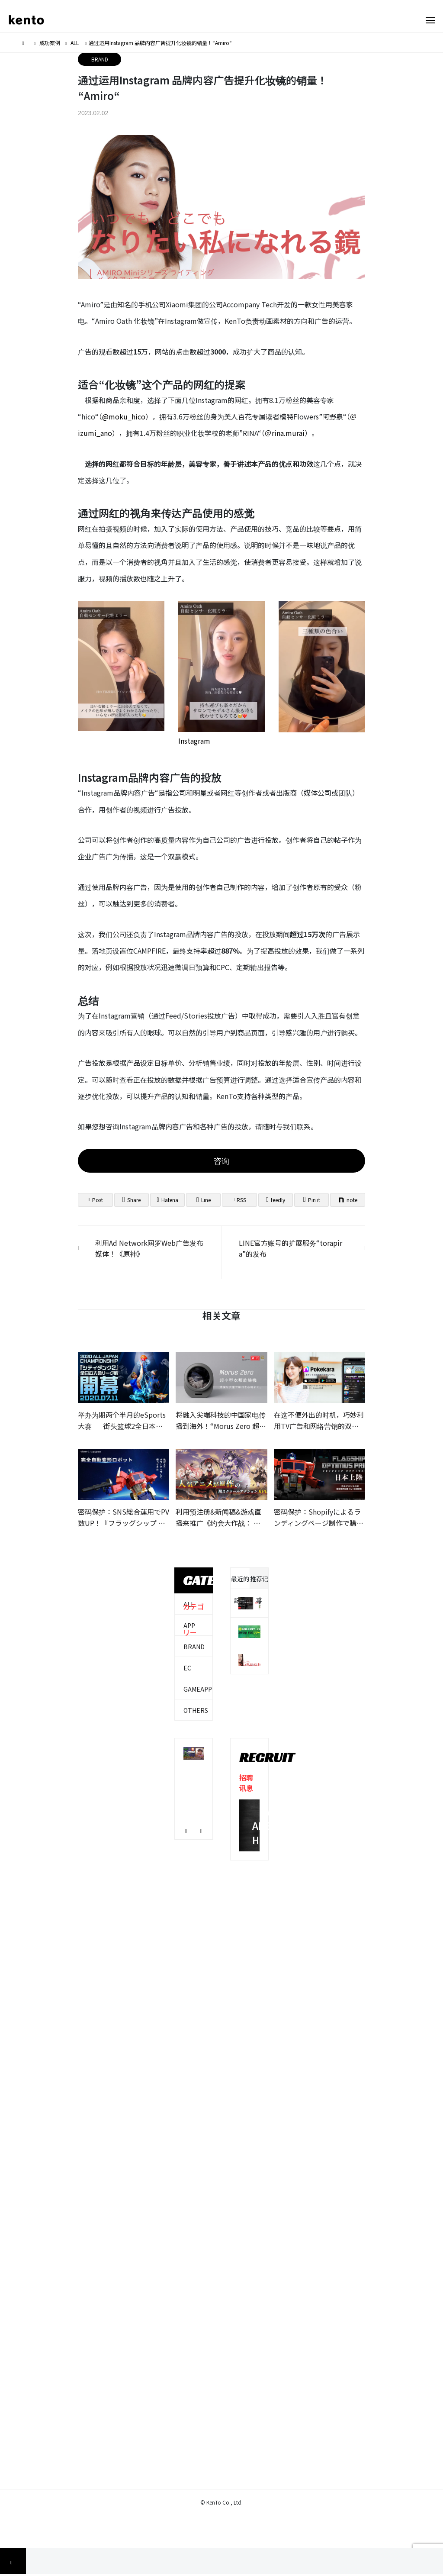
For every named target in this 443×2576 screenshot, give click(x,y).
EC (187, 1668)
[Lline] (203, 1200)
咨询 (221, 1160)
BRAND (99, 59)
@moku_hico (123, 416)
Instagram (194, 740)
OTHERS (195, 1710)
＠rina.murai (285, 433)
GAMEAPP (197, 1689)
